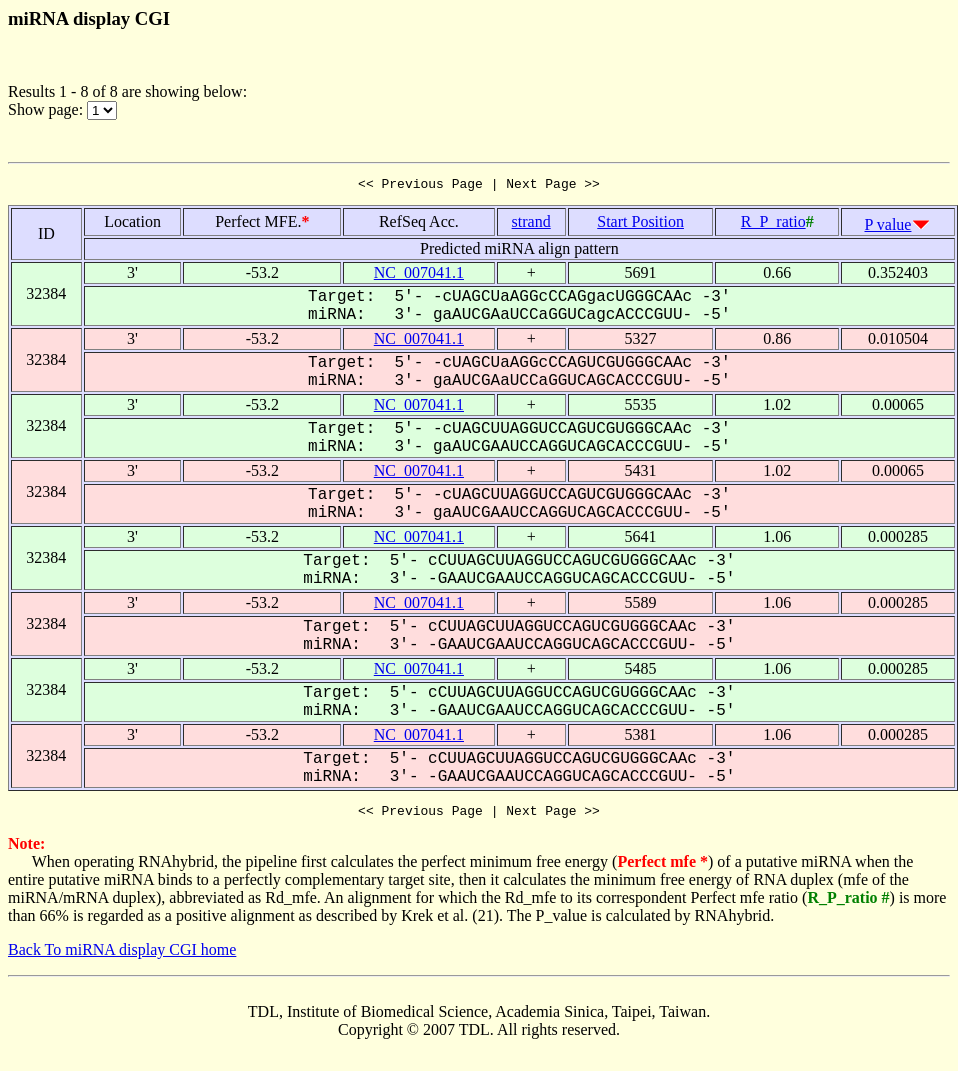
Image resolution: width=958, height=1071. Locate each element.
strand (531, 224)
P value (888, 227)
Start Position (640, 224)
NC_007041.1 (419, 275)
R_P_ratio (773, 224)
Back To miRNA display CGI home (122, 955)
